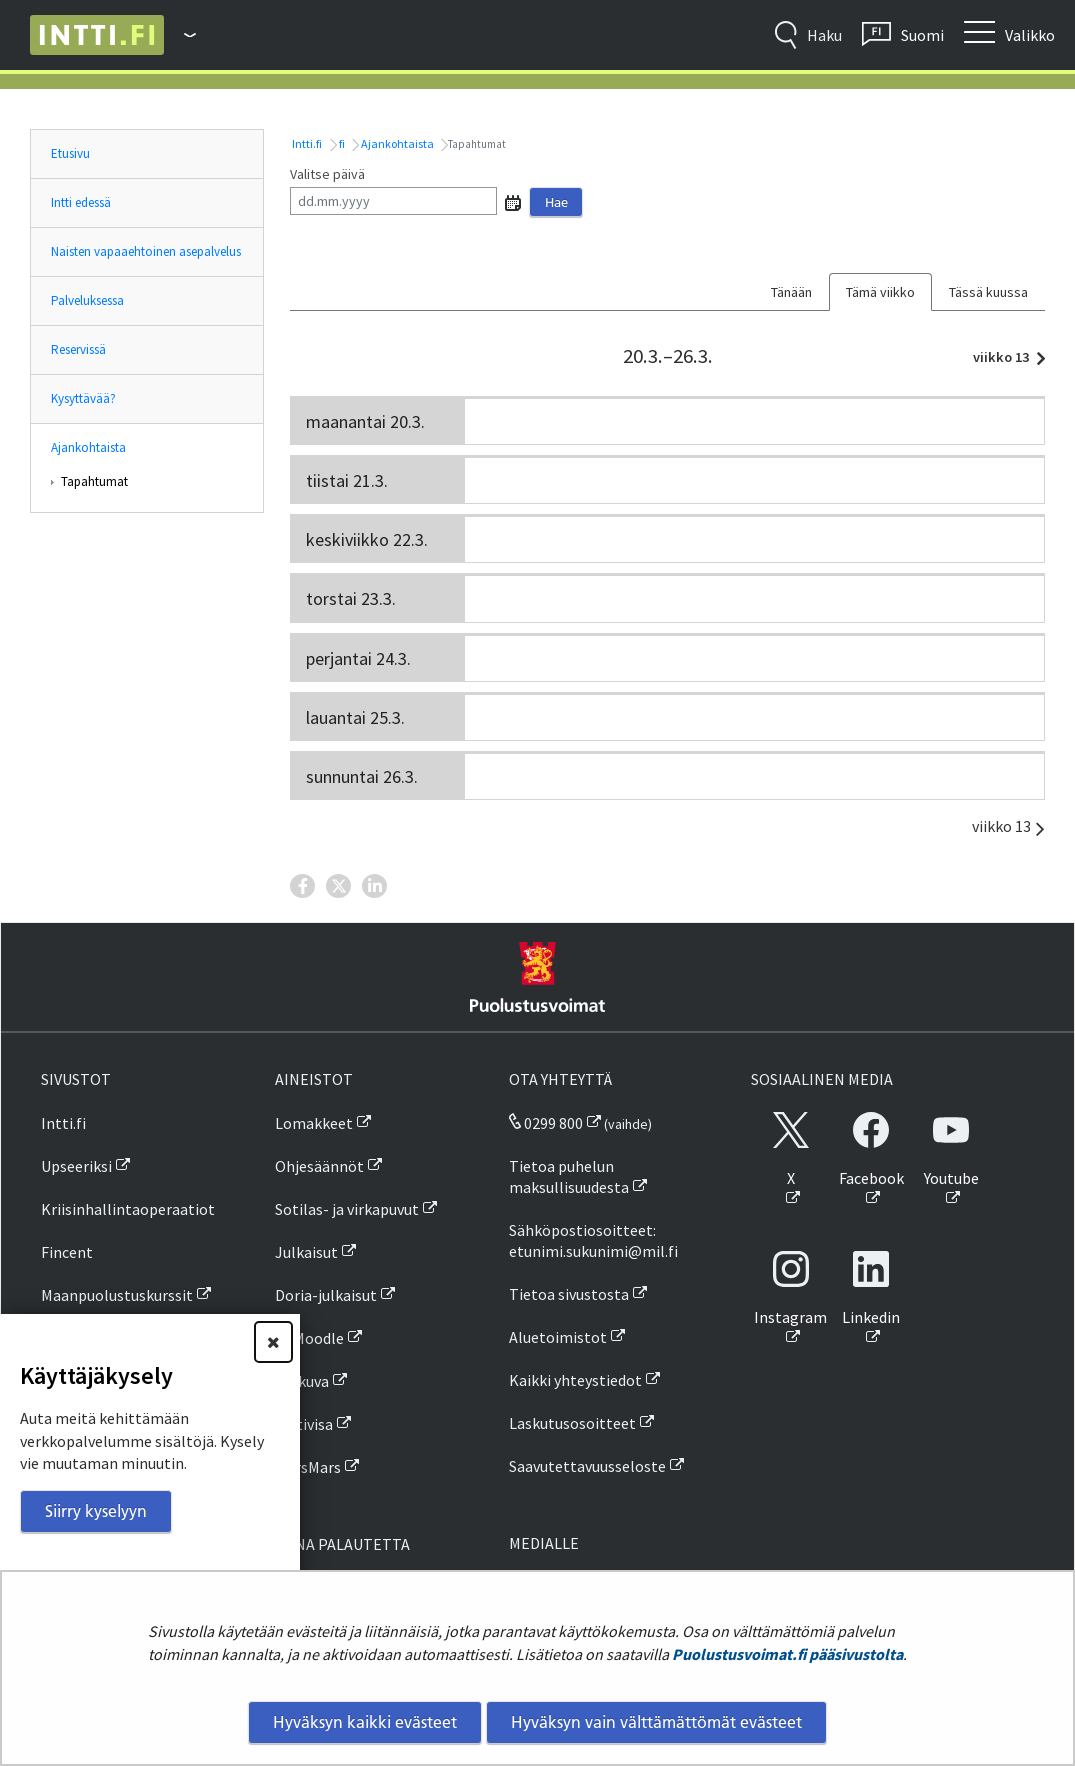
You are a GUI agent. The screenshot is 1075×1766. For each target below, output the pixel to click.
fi (341, 143)
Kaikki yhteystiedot (575, 1380)
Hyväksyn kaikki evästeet (365, 1722)
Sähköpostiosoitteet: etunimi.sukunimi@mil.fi (593, 1240)
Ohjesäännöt (319, 1166)
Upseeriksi (76, 1166)
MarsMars (308, 1467)
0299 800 (546, 1123)
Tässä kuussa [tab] (988, 292)
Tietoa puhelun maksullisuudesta (569, 1176)
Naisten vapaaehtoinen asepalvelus (146, 251)
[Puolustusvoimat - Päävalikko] (180, 35)
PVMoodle (309, 1338)
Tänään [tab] (791, 292)
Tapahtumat (94, 481)
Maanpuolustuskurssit (117, 1295)
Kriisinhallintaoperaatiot (128, 1209)
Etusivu (70, 153)
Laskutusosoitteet (572, 1423)
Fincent (67, 1252)
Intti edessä (81, 202)
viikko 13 (1004, 357)
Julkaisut (306, 1252)
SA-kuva (302, 1381)
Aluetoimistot (558, 1337)
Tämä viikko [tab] (880, 292)
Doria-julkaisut (326, 1295)
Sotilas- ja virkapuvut (347, 1209)
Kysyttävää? (83, 398)
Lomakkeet (314, 1123)
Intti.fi (306, 143)
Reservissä (78, 349)
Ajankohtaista (88, 447)
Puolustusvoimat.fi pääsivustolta (787, 1654)
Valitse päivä (327, 174)
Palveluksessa (87, 300)
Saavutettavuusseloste (587, 1466)
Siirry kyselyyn (96, 1511)
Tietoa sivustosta (569, 1294)
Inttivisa (304, 1424)
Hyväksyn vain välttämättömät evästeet (656, 1722)
